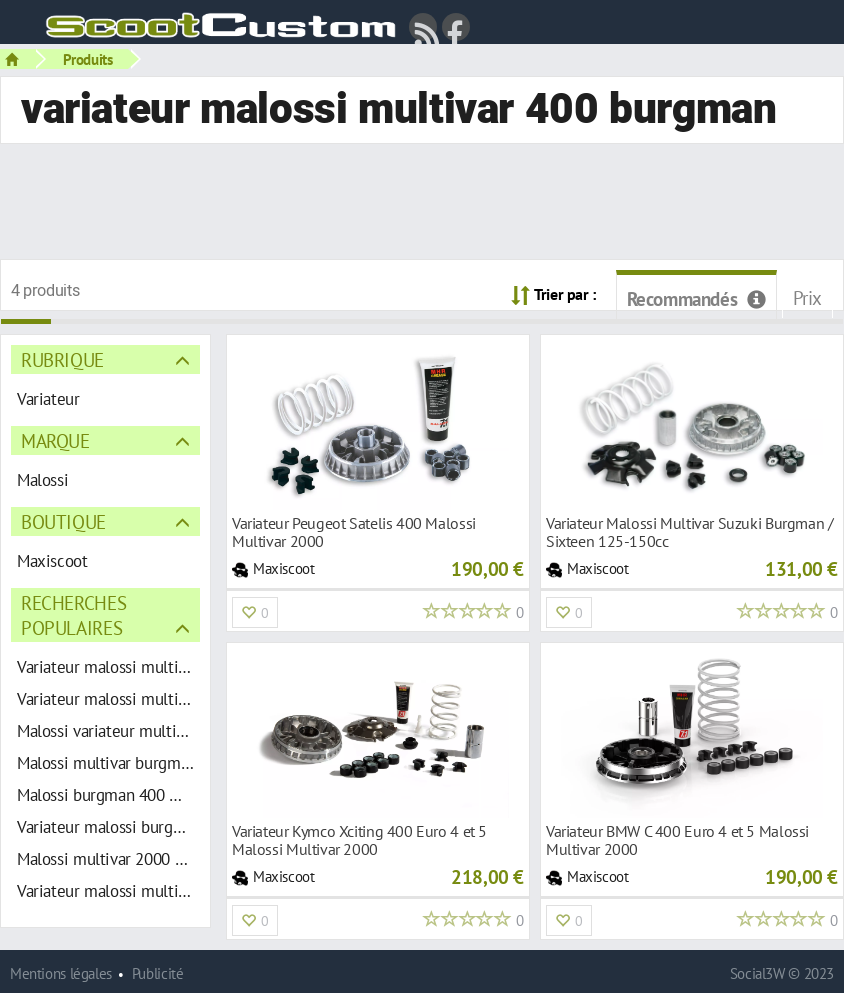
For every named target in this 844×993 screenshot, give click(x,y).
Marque (55, 440)
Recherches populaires (73, 615)
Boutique (63, 521)
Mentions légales (61, 973)
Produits (88, 59)
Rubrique (62, 359)
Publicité (158, 973)
